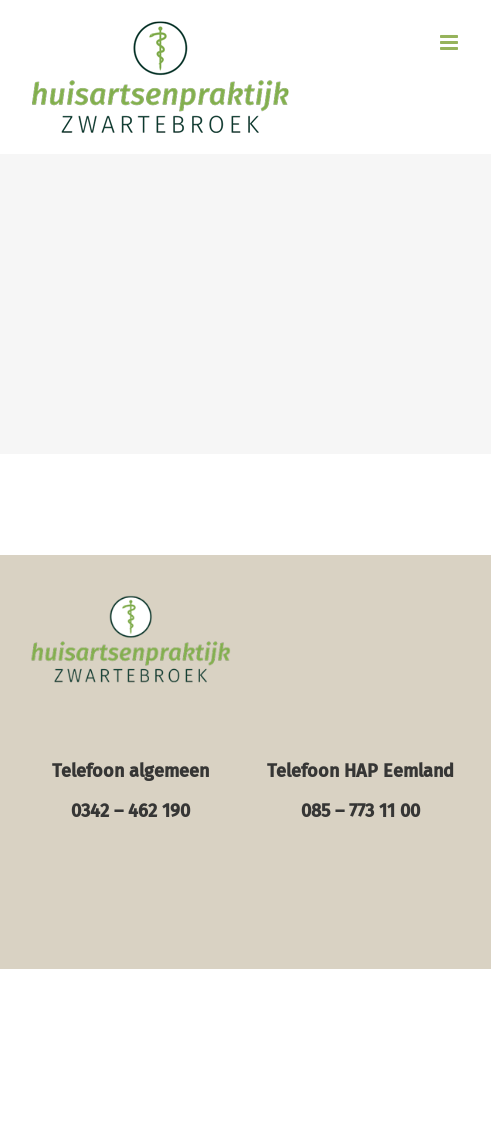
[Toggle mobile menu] (450, 42)
